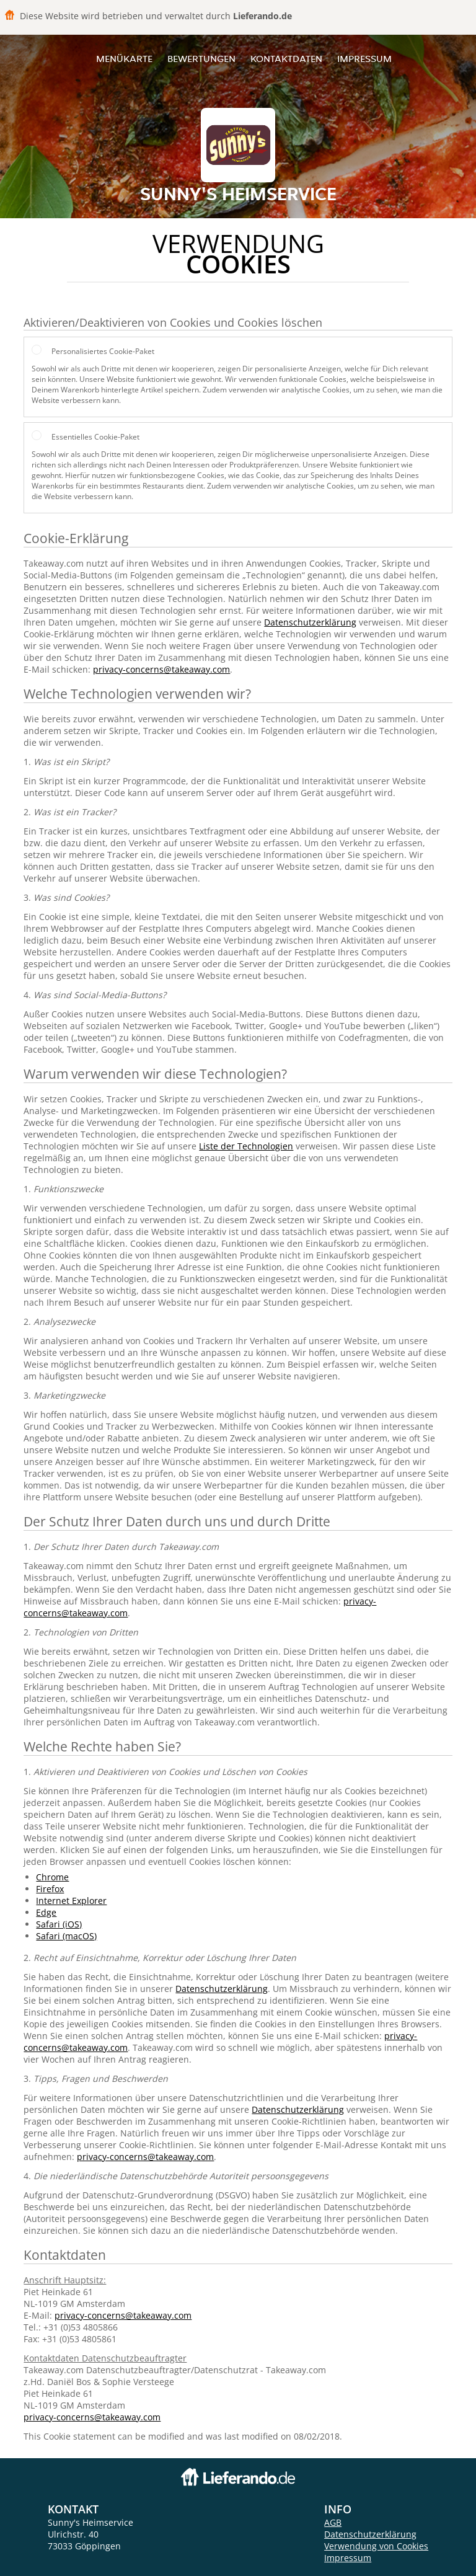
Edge (46, 1912)
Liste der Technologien (246, 1146)
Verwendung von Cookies (376, 2546)
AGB (333, 2522)
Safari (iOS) (59, 1924)
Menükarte (124, 58)
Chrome (52, 1877)
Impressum (364, 58)
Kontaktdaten (286, 58)
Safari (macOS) (66, 1936)
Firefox (50, 1889)
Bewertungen (201, 58)
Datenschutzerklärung (310, 622)
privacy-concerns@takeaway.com (161, 669)
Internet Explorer (71, 1900)
